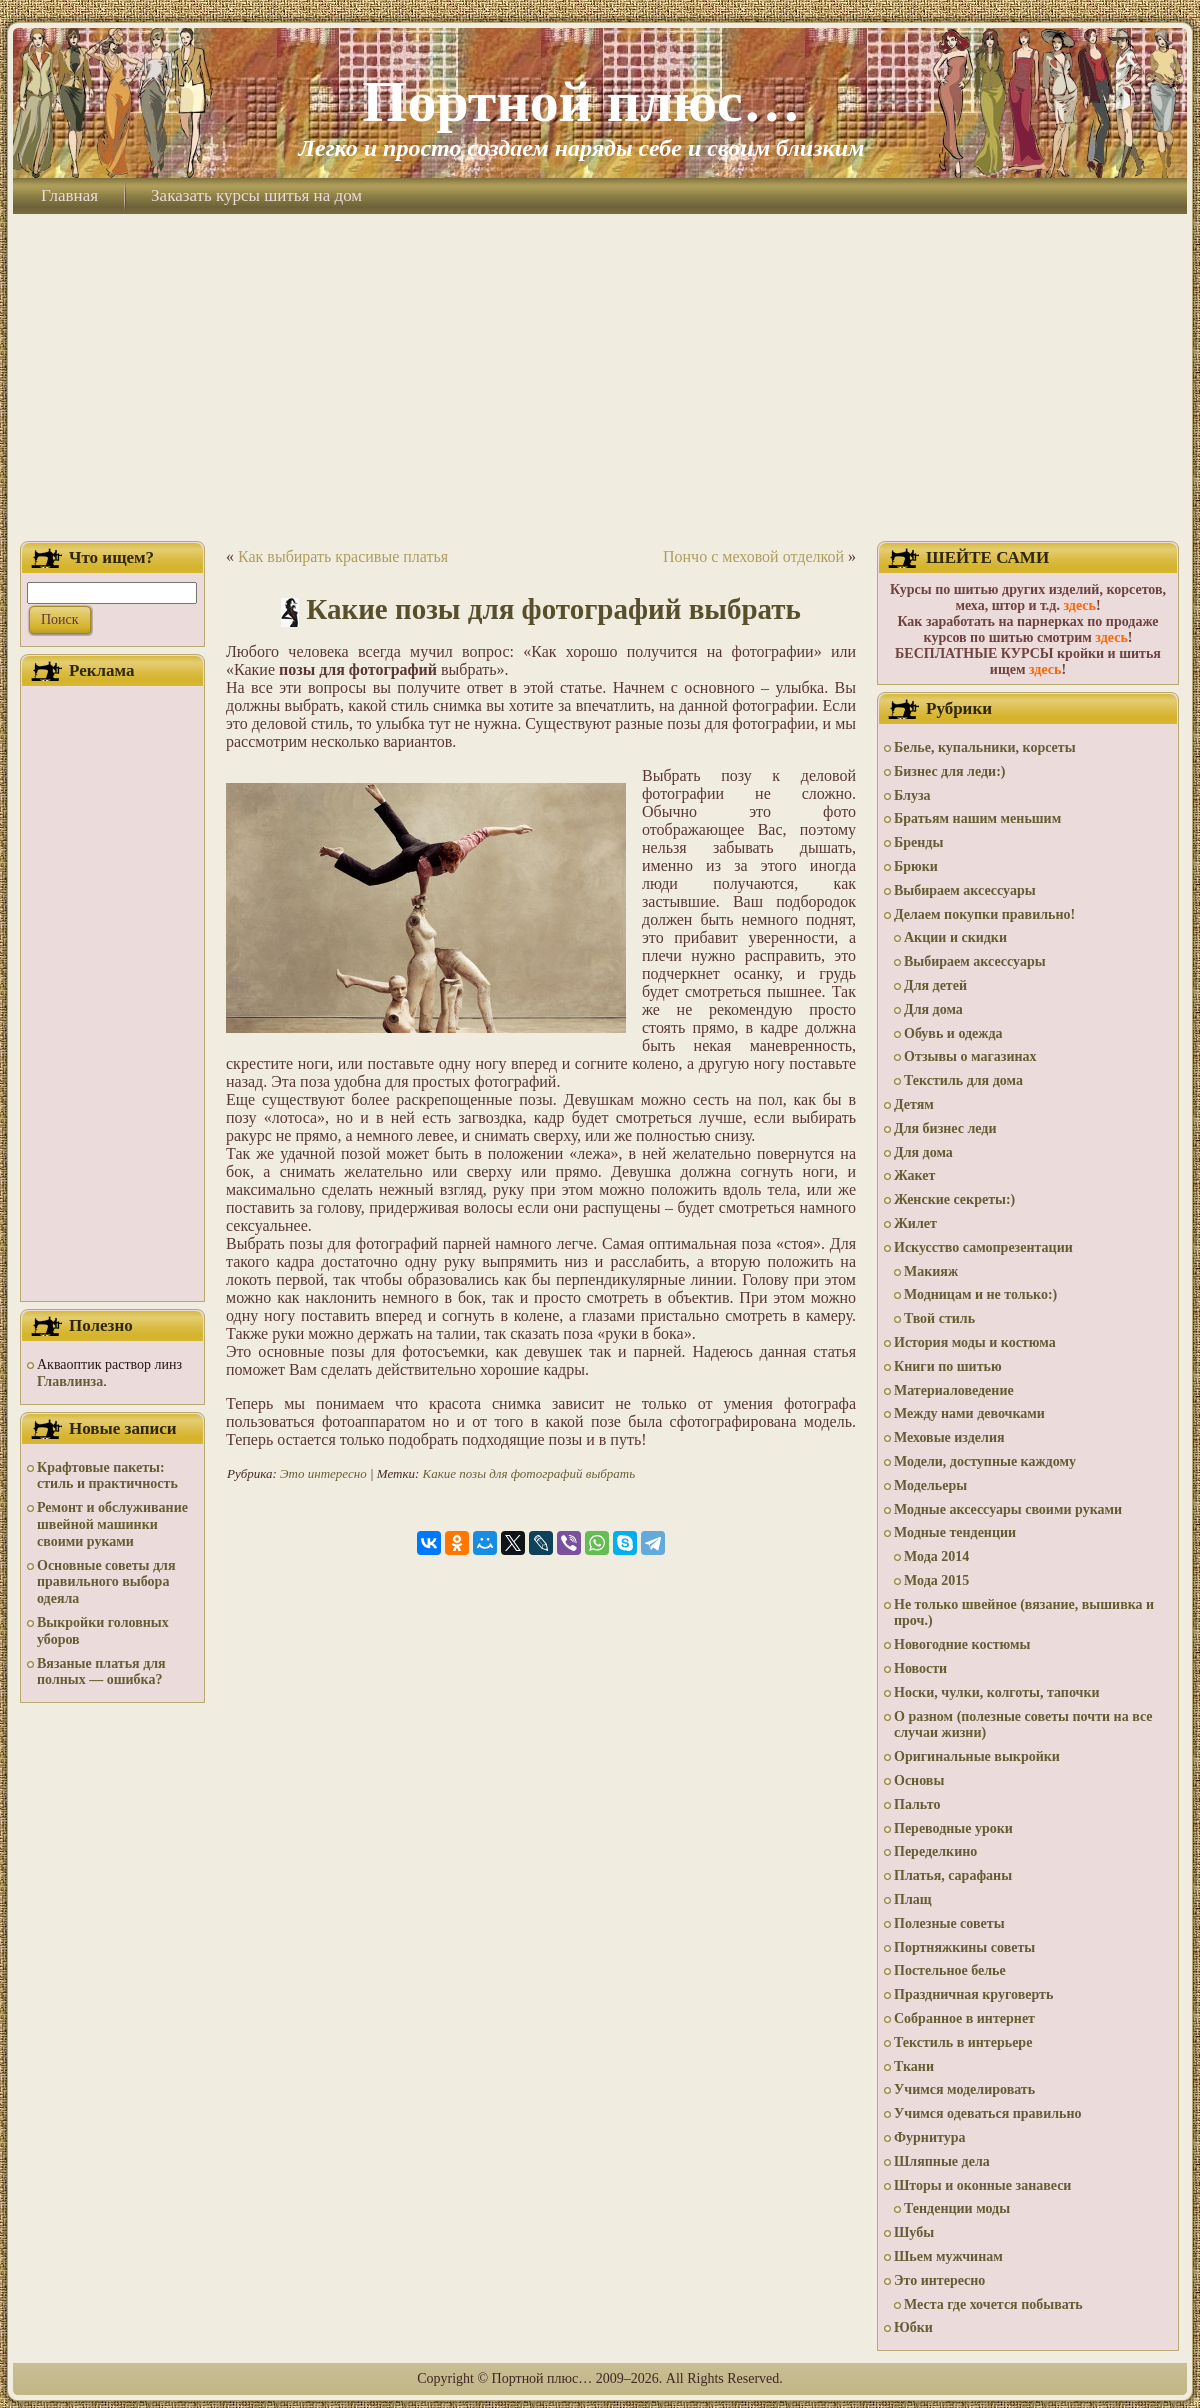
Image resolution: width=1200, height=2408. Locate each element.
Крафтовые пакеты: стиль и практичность (107, 1476)
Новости (920, 1668)
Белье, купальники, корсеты (985, 747)
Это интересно (323, 1473)
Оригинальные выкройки (977, 1756)
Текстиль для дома (963, 1080)
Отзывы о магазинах (970, 1056)
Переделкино (935, 1851)
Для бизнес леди (945, 1128)
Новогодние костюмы (962, 1644)
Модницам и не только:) (980, 1294)
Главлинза (70, 1381)
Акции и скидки (955, 937)
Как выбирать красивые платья (343, 556)
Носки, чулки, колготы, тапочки (997, 1692)
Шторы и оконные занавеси (982, 2185)
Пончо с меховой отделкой (753, 556)
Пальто (917, 1804)
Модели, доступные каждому (985, 1461)
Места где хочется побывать (993, 2304)
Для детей (935, 985)
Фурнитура (929, 2137)
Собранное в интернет (964, 2018)
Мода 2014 (936, 1556)
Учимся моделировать (964, 2089)
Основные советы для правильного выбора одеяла (106, 1582)
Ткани (914, 2066)
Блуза (912, 795)
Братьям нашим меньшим (977, 818)
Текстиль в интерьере (963, 2042)
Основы (919, 1780)
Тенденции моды (957, 2208)
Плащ (913, 1899)
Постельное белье (950, 1970)
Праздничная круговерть (973, 1994)
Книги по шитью (948, 1366)
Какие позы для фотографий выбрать (553, 609)
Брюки (916, 866)
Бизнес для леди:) (949, 771)
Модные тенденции (955, 1532)
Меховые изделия (949, 1437)
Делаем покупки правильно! (984, 914)
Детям (914, 1104)
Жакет (914, 1175)
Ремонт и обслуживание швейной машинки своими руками (112, 1524)
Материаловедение (954, 1390)
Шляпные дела (942, 2161)
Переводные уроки (953, 1828)
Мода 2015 (936, 1580)
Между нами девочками (969, 1413)
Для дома (933, 1009)
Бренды (918, 842)
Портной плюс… (581, 101)
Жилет (915, 1223)
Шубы (914, 2232)
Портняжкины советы (964, 1947)
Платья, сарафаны (953, 1875)
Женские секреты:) (954, 1199)
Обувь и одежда (953, 1033)
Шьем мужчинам (948, 2256)
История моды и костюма (975, 1342)
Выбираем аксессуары (965, 890)
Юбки (913, 2327)
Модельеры (930, 1485)
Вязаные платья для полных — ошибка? (101, 1672)
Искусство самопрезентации (983, 1247)
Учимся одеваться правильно (988, 2113)
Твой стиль (939, 1318)
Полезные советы (949, 1923)
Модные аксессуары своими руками (1008, 1509)
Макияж (931, 1271)
